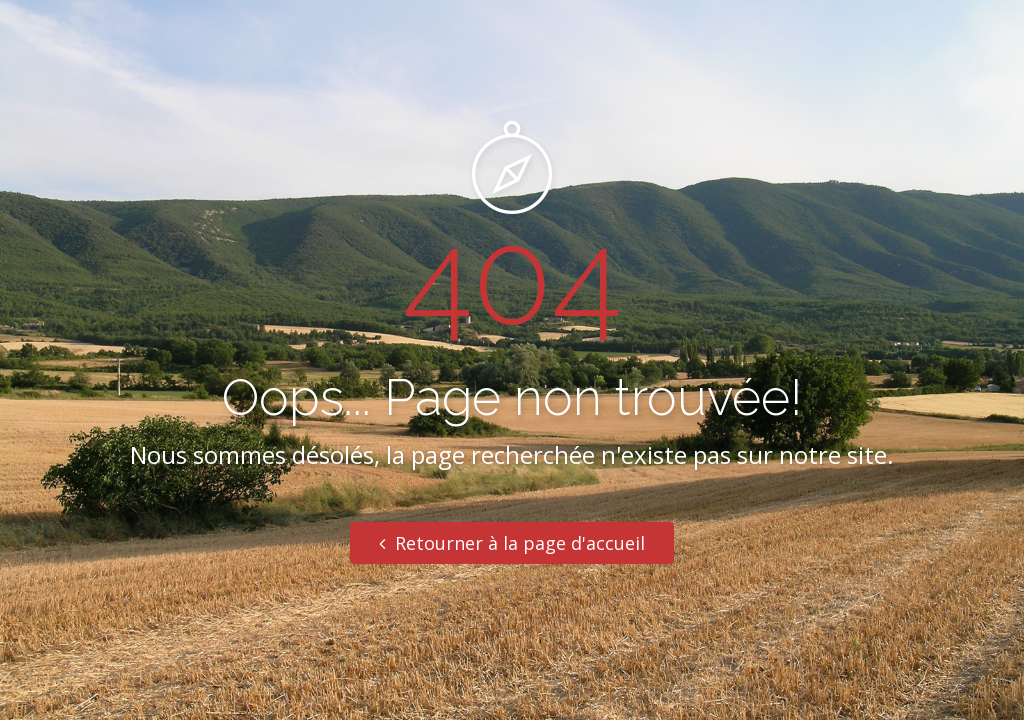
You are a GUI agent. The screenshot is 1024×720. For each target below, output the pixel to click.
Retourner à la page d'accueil (512, 543)
